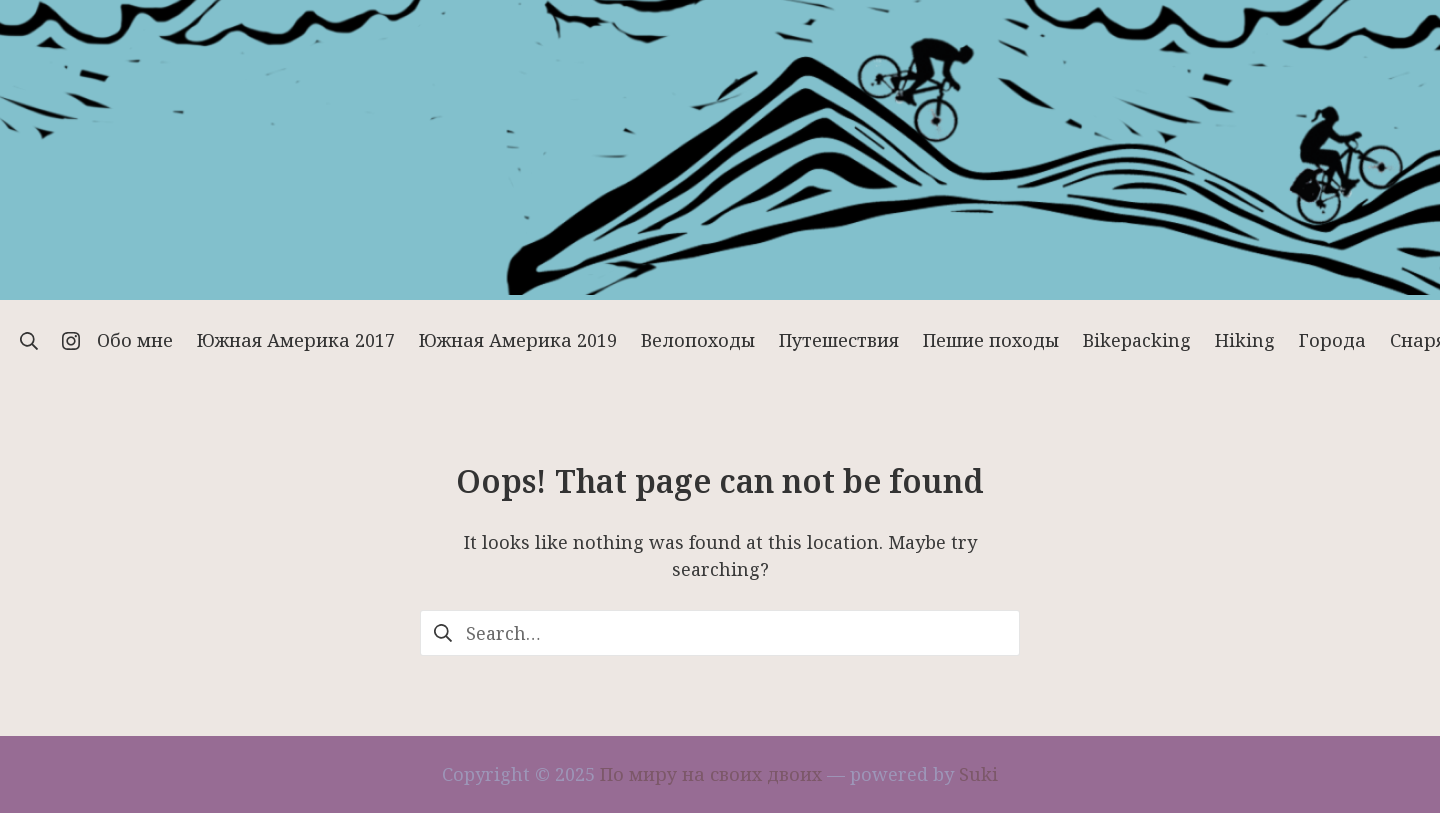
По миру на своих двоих (711, 774)
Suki (978, 774)
